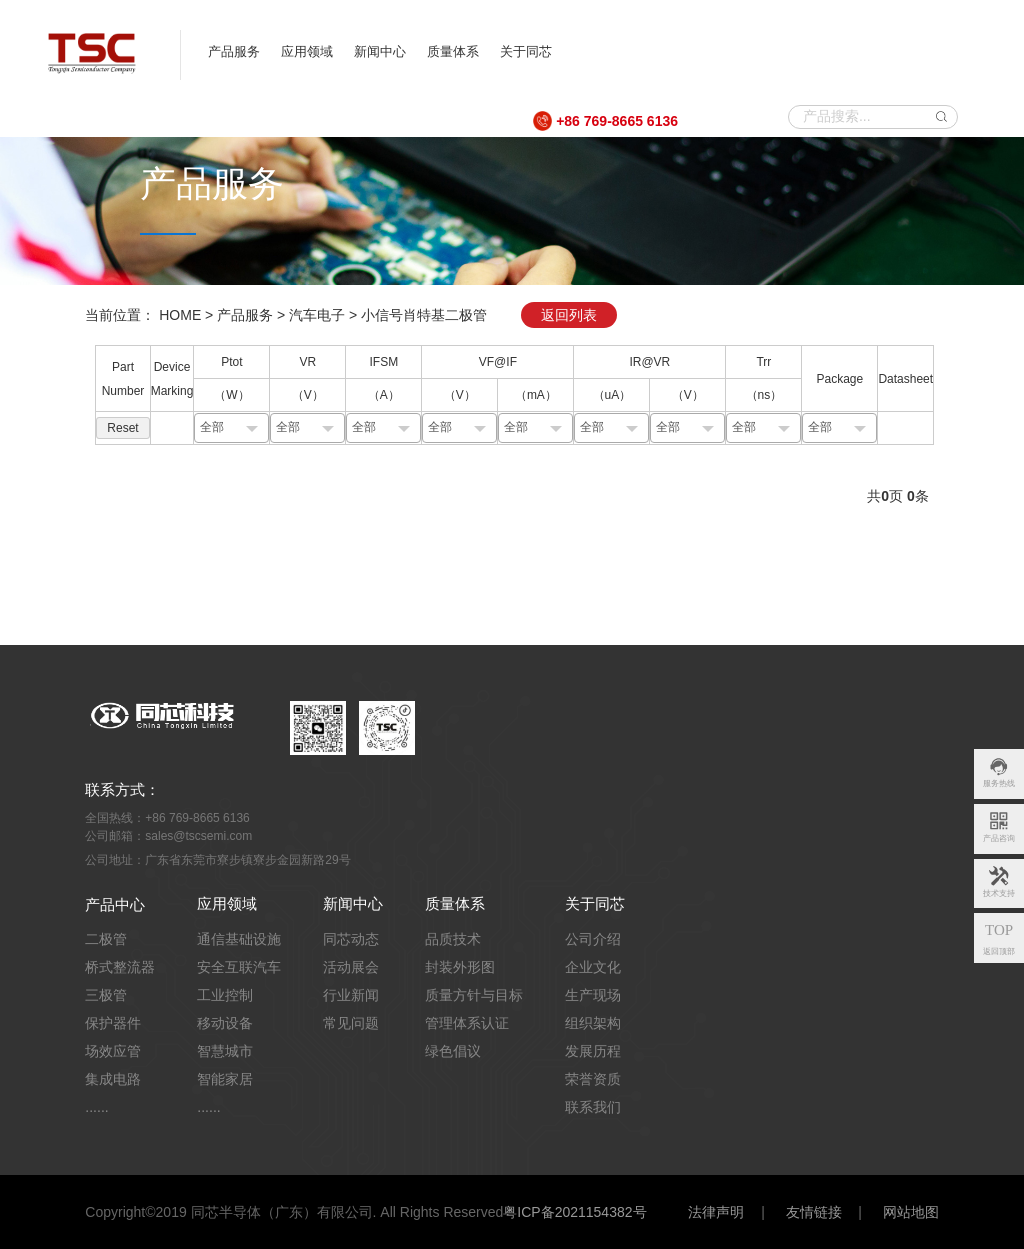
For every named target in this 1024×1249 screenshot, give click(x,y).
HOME (180, 315)
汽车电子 (317, 315)
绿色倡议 (453, 1051)
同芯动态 (351, 939)
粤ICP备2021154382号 (574, 1212)
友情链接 (814, 1212)
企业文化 (593, 967)
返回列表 (569, 315)
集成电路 (113, 1079)
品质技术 (453, 939)
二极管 (106, 939)
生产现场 (593, 995)
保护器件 (113, 1023)
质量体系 (453, 51)
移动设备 (225, 1023)
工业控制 (225, 995)
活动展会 (351, 967)
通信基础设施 (239, 939)
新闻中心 (380, 51)
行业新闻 (351, 995)
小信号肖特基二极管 (424, 315)
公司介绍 (593, 939)
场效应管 (113, 1051)
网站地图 (911, 1212)
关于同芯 (526, 51)
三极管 (106, 995)
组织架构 (593, 1023)
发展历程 (593, 1051)
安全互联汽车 (239, 967)
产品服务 (234, 51)
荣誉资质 (593, 1079)
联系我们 (593, 1107)
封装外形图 (460, 967)
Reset (122, 428)
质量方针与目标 (474, 995)
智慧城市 (225, 1051)
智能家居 (225, 1079)
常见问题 (351, 1023)
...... (96, 1107)
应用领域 (307, 51)
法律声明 (716, 1212)
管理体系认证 (467, 1023)
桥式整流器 (120, 967)
